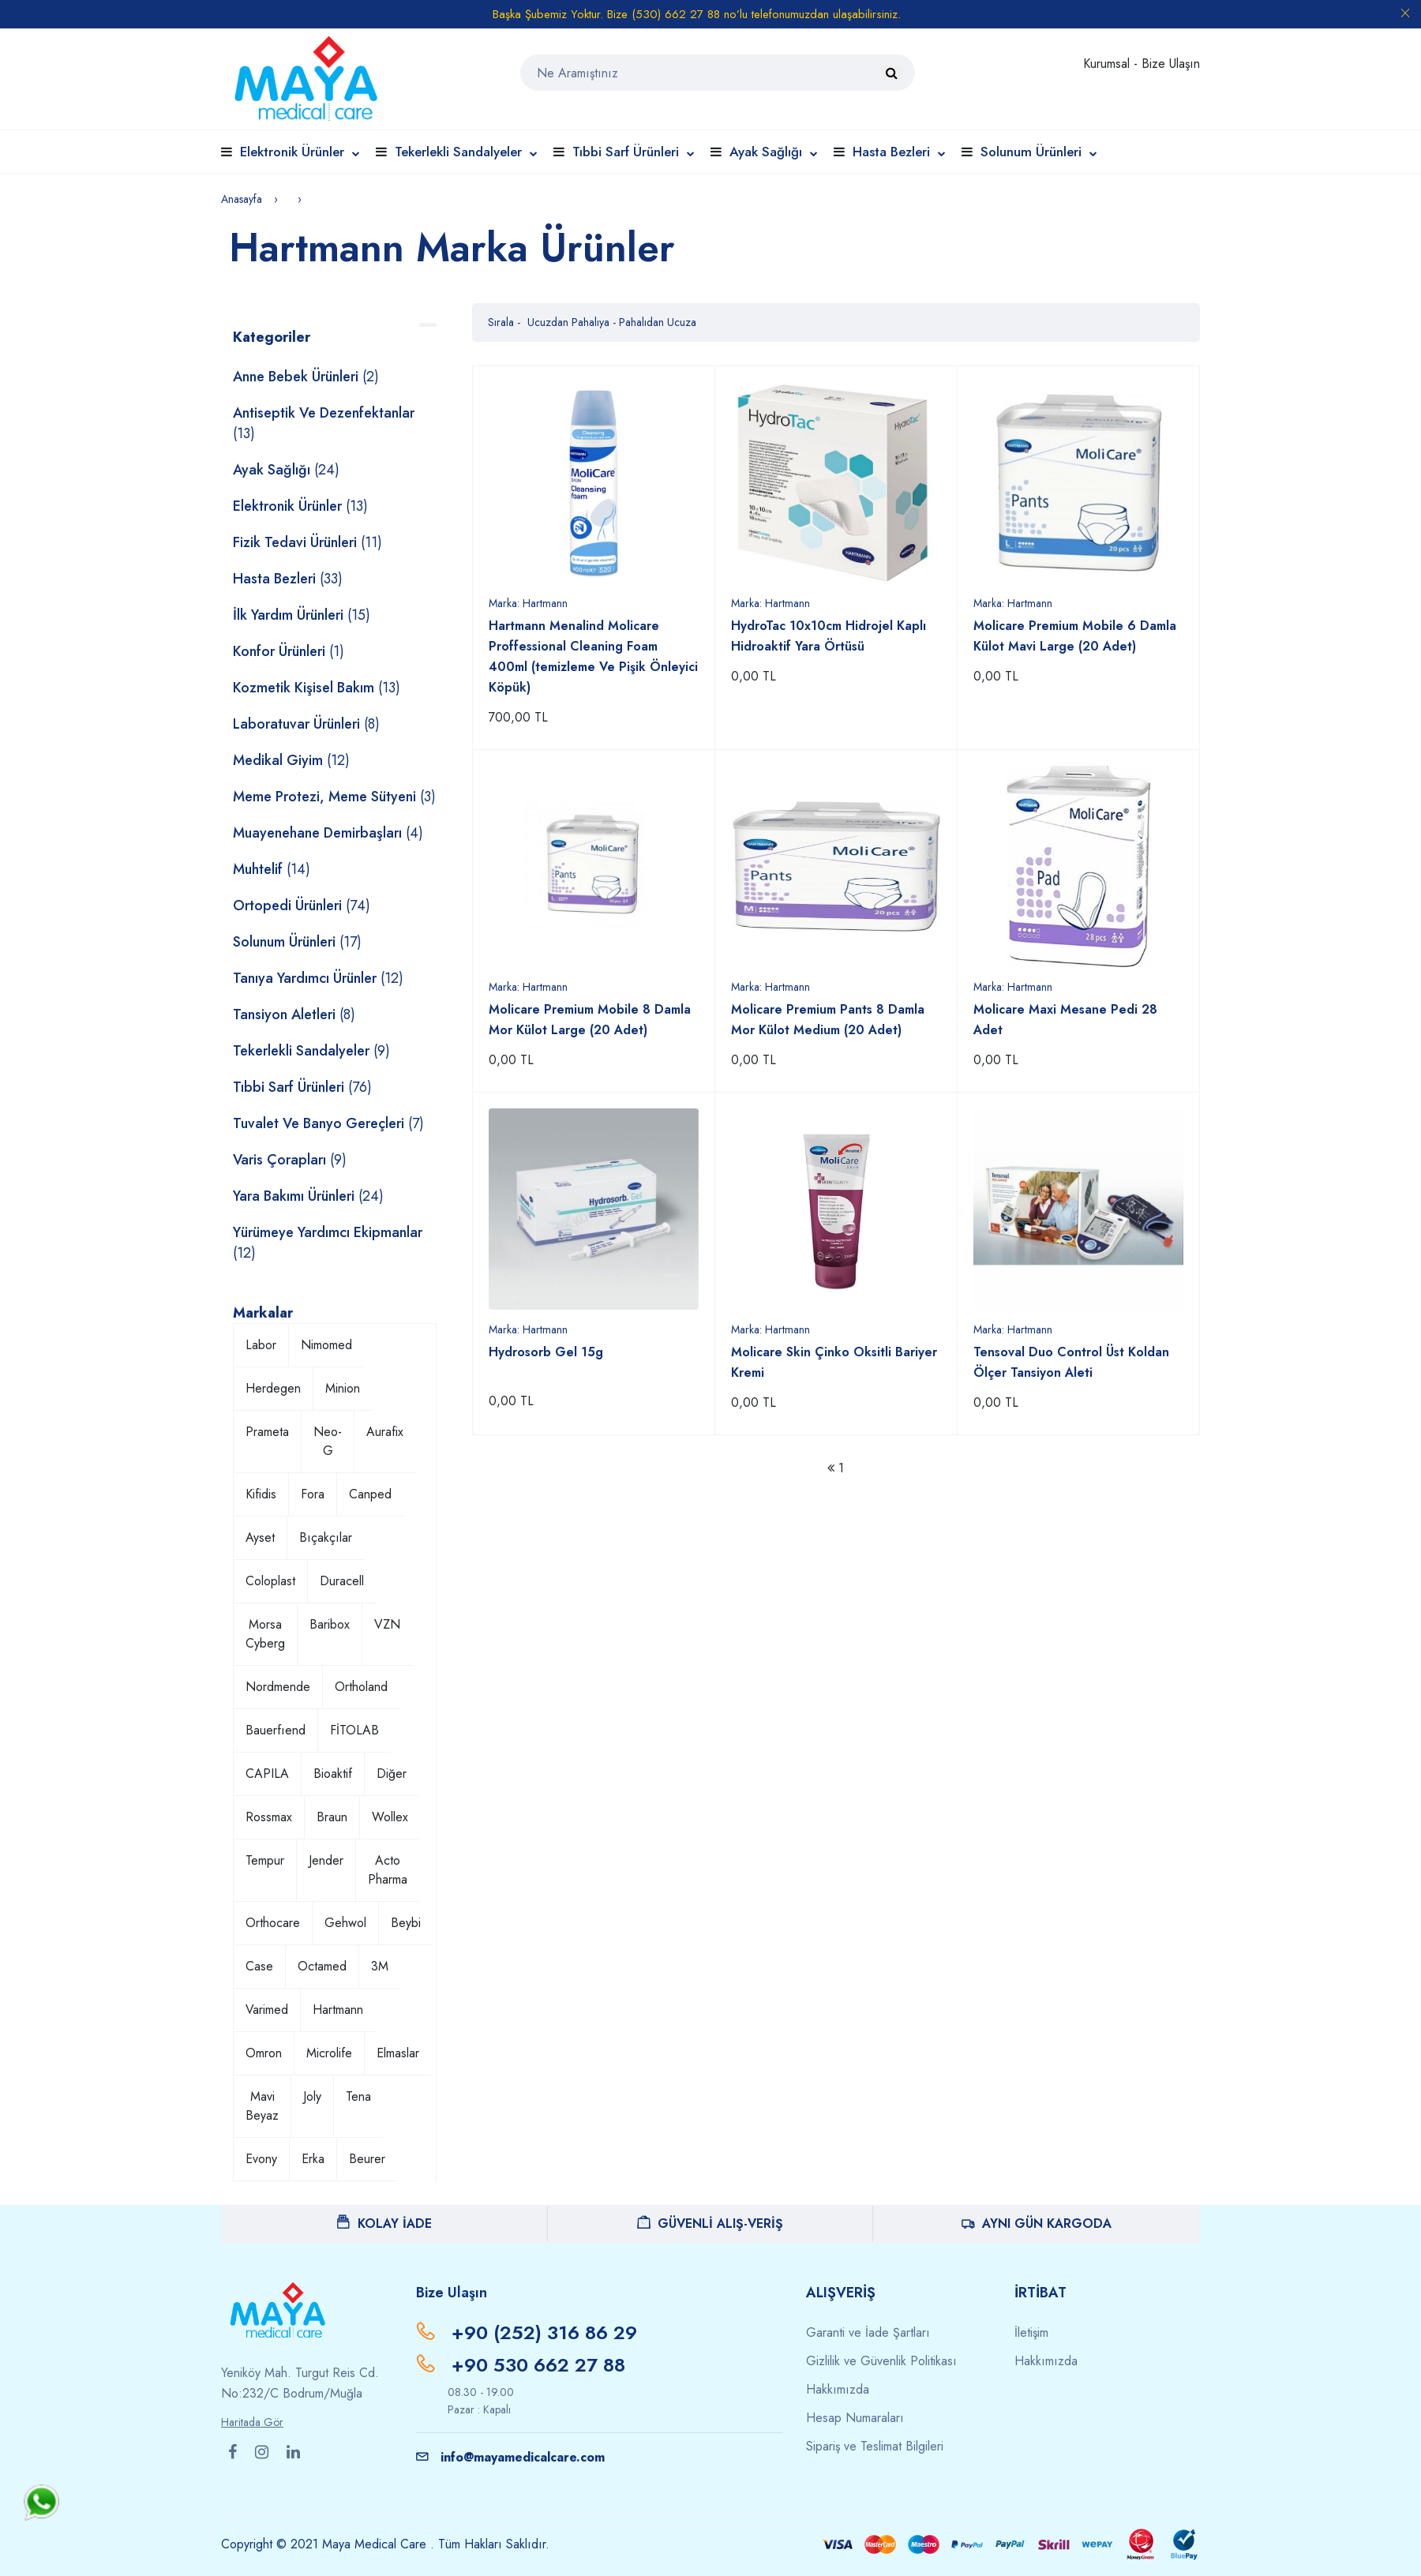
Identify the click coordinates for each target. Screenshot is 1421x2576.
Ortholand (361, 1687)
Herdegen (273, 1388)
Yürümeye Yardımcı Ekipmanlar (327, 1242)
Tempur (265, 1860)
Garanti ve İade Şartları (868, 2332)
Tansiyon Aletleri (294, 1014)
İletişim (1031, 2332)
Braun (332, 1817)
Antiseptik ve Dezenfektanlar (323, 423)
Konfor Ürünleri (288, 651)
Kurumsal (1108, 63)
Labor (261, 1345)
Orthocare (273, 1923)
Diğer (392, 1773)
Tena (358, 2096)
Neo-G (327, 1441)
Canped (370, 1494)
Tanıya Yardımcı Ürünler (318, 978)
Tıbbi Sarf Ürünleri (633, 151)
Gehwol (345, 1923)
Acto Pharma (387, 1869)
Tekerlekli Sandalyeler (466, 151)
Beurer (367, 2159)
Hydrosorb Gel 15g (546, 1352)
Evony (261, 2159)
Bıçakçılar (325, 1537)
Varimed (267, 2009)
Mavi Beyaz (262, 2105)
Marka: (528, 603)
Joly (312, 2096)
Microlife (329, 2053)
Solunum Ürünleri (1038, 151)
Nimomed (326, 1345)
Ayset (260, 1537)
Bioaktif (332, 1773)
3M (379, 1966)
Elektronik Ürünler (300, 151)
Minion (342, 1388)
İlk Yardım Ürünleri (301, 615)
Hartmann (338, 2009)
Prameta (267, 1432)
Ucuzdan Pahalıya (570, 322)
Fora (312, 1494)
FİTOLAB (354, 1730)
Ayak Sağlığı (773, 151)
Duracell (342, 1581)
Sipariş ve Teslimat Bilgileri (874, 2446)
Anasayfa (241, 199)
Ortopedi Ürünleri (301, 905)
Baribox (329, 1624)
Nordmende (278, 1687)
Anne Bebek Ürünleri (306, 376)
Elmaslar (398, 2053)
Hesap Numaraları (855, 2418)
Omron (264, 2053)
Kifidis (261, 1494)
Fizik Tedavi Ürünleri (307, 542)
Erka (313, 2159)
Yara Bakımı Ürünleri (308, 1196)
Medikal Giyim (291, 760)
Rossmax (269, 1817)
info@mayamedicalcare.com (510, 2457)
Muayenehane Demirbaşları (328, 833)
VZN (387, 1624)
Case (259, 1966)
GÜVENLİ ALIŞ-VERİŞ (710, 2223)
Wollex (390, 1817)
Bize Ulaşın (1171, 63)
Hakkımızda (837, 2389)
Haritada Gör (252, 2422)
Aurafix (384, 1432)
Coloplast (270, 1581)
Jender (326, 1860)
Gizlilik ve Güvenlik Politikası (881, 2361)
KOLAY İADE (384, 2223)
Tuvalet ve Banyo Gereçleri (328, 1123)
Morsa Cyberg (265, 1633)
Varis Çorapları (290, 1159)
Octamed (322, 1966)
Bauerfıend (276, 1730)
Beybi (406, 1923)
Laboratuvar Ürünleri (306, 724)
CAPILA (267, 1773)
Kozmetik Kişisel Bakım (316, 687)
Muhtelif (271, 869)
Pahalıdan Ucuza (657, 322)
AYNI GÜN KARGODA (1037, 2223)
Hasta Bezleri (899, 151)
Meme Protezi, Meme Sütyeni (334, 796)
